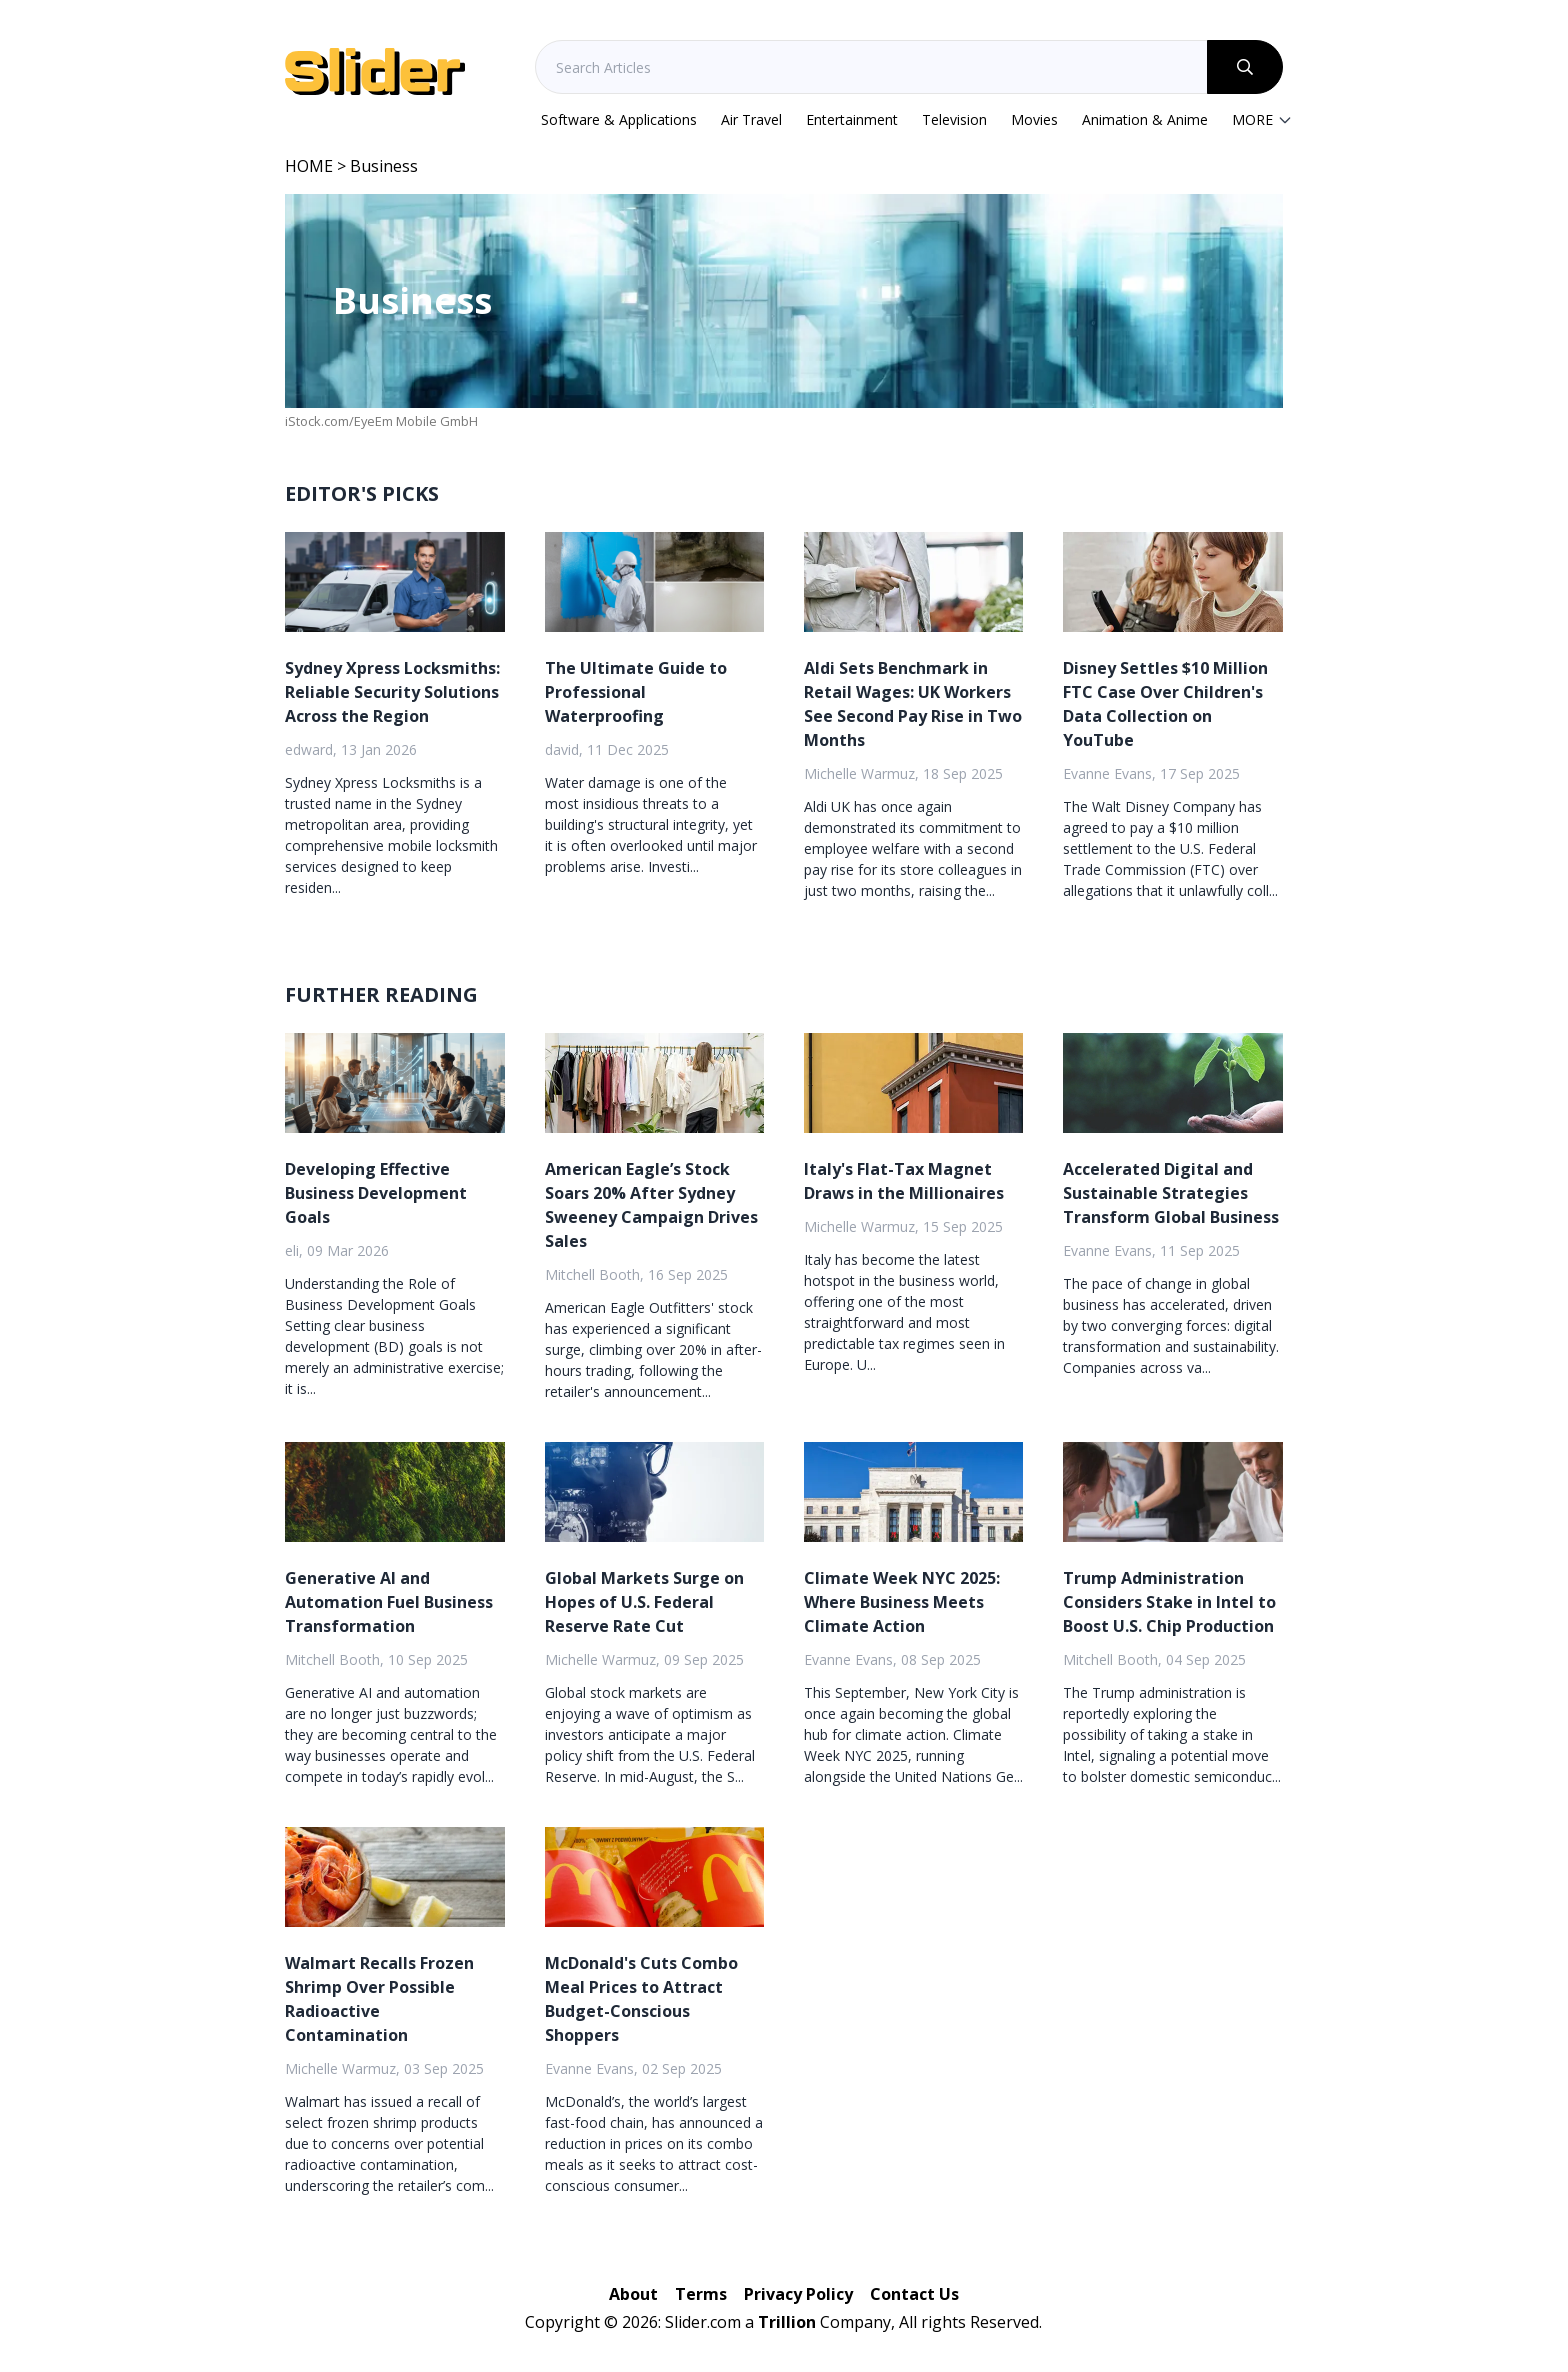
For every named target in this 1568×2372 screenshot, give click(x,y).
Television (954, 119)
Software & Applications (619, 119)
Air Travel (751, 119)
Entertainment (852, 119)
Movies (1034, 119)
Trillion (787, 2322)
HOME (309, 166)
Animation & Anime (1145, 119)
